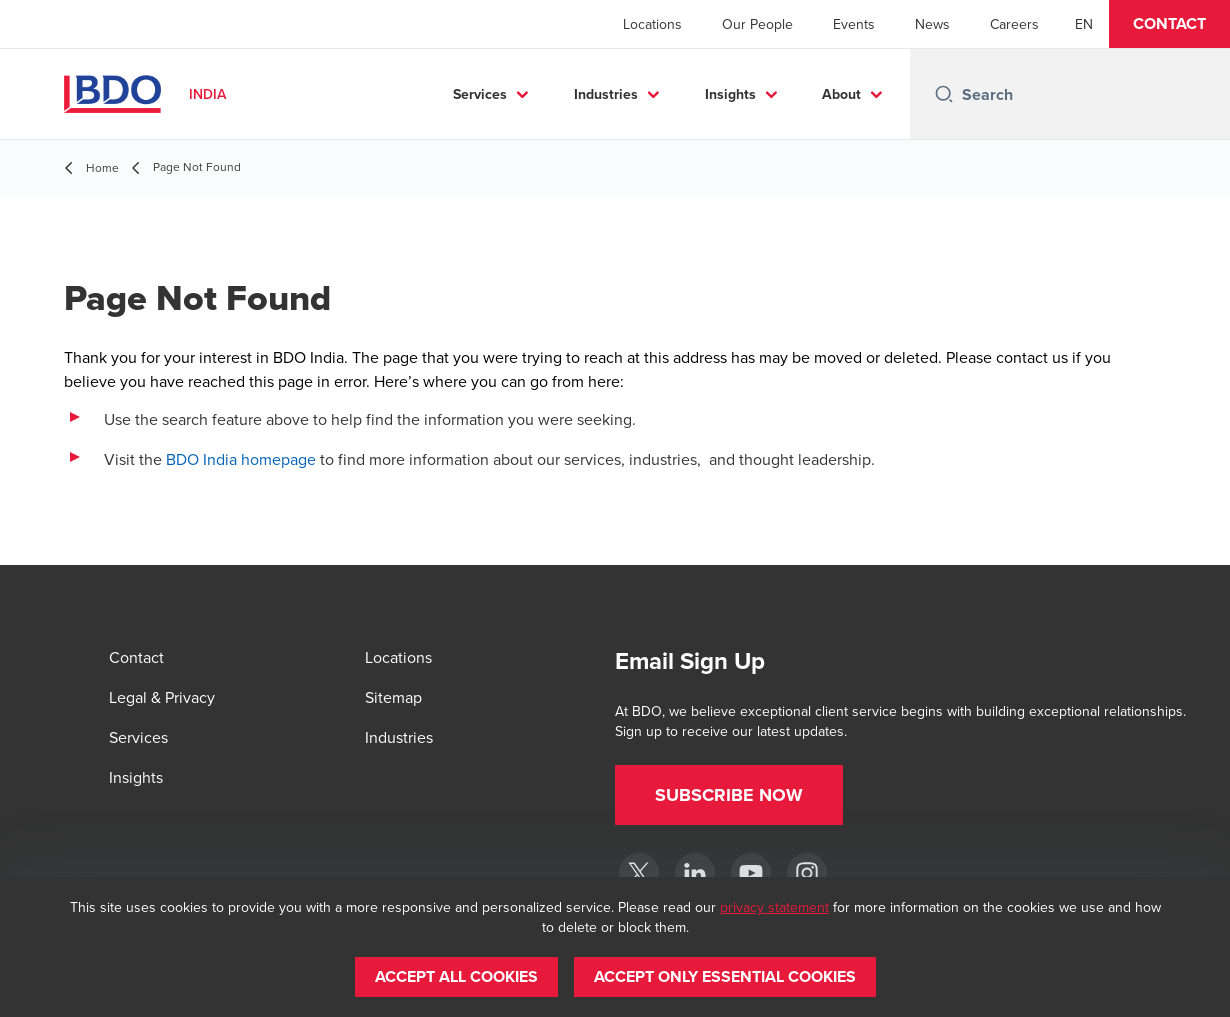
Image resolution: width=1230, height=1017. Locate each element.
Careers (1014, 24)
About (841, 94)
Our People (757, 24)
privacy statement (774, 907)
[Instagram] (807, 873)
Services (480, 94)
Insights (730, 94)
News (932, 24)
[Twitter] (639, 873)
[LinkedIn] (695, 873)
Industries (606, 94)
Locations (652, 24)
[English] (1084, 24)
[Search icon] (944, 94)
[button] (1169, 24)
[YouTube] (751, 873)
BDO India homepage (241, 459)
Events (854, 24)
